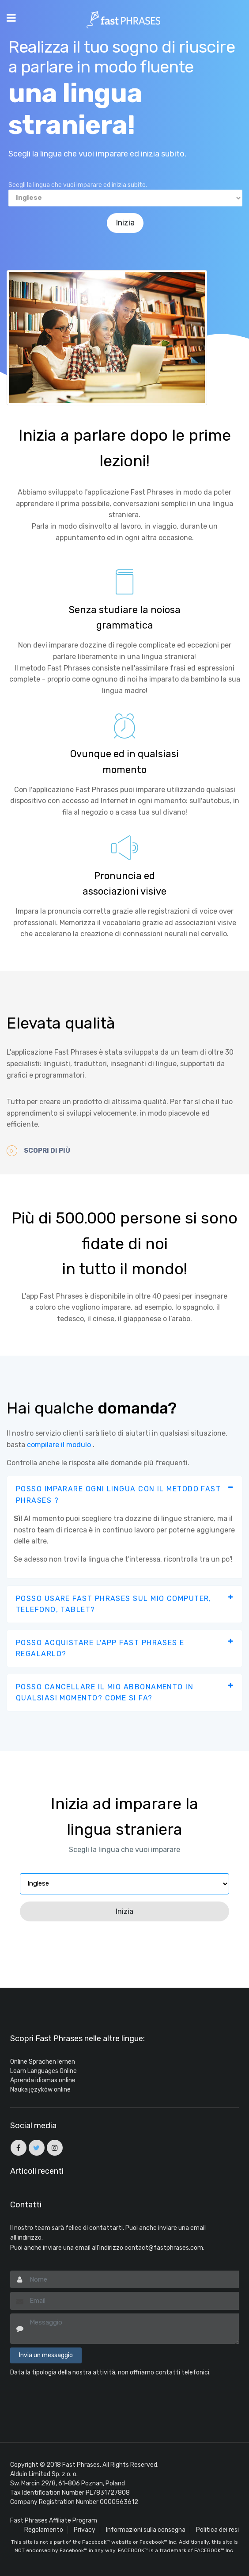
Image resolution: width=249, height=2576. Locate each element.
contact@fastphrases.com (163, 2247)
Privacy (84, 2529)
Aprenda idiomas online (42, 2080)
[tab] (124, 1494)
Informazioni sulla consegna (145, 2529)
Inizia (125, 223)
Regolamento (43, 2529)
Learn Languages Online (43, 2071)
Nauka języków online (40, 2089)
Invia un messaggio (46, 2355)
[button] (124, 1494)
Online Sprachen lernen (42, 2061)
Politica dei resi (217, 2529)
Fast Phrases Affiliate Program (53, 2520)
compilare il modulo (59, 1444)
